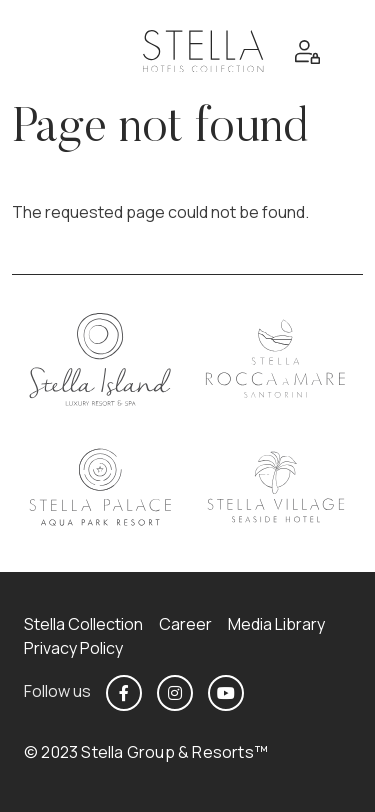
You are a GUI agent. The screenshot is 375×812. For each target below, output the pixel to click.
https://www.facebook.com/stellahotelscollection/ (124, 693)
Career (185, 624)
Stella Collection (83, 624)
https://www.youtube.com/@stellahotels (226, 693)
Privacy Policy (73, 648)
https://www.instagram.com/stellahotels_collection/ (175, 693)
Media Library (276, 624)
